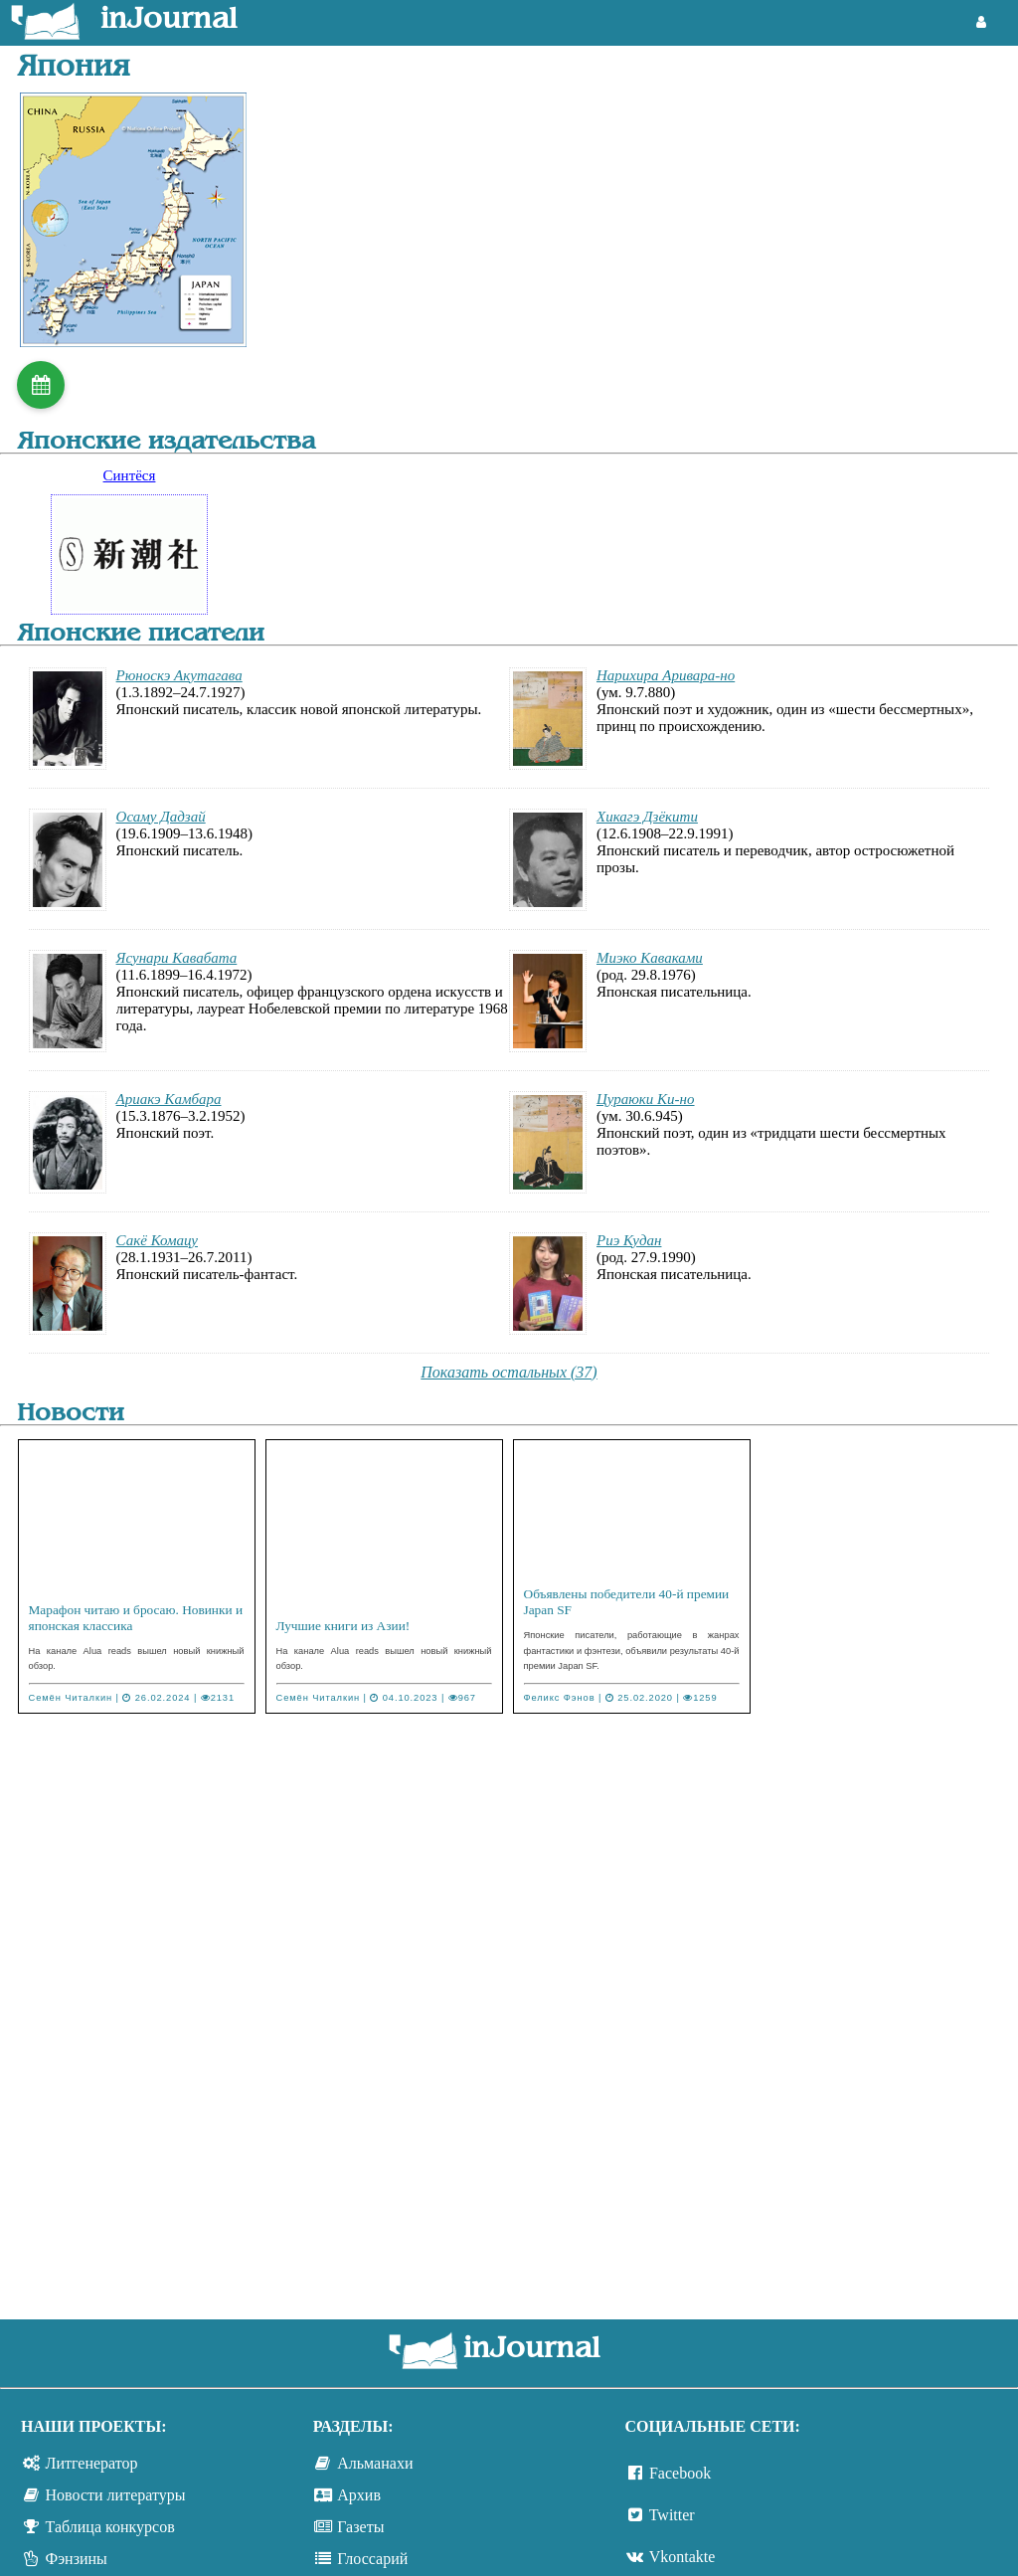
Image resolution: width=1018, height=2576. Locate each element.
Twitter (672, 2514)
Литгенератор (92, 2463)
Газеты (360, 2526)
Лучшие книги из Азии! (343, 1625)
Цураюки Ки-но (645, 1099)
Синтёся (129, 475)
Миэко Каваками (649, 958)
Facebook (680, 2473)
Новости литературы (116, 2494)
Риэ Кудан (629, 1240)
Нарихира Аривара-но (665, 675)
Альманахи (375, 2463)
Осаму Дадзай (161, 817)
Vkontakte (682, 2556)
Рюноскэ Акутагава (179, 675)
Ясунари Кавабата (177, 958)
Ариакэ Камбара (169, 1099)
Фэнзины (76, 2558)
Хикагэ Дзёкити (647, 817)
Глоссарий (372, 2558)
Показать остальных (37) (508, 1372)
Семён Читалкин (71, 1698)
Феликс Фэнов (559, 1698)
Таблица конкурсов (110, 2526)
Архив (359, 2494)
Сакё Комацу (157, 1240)
